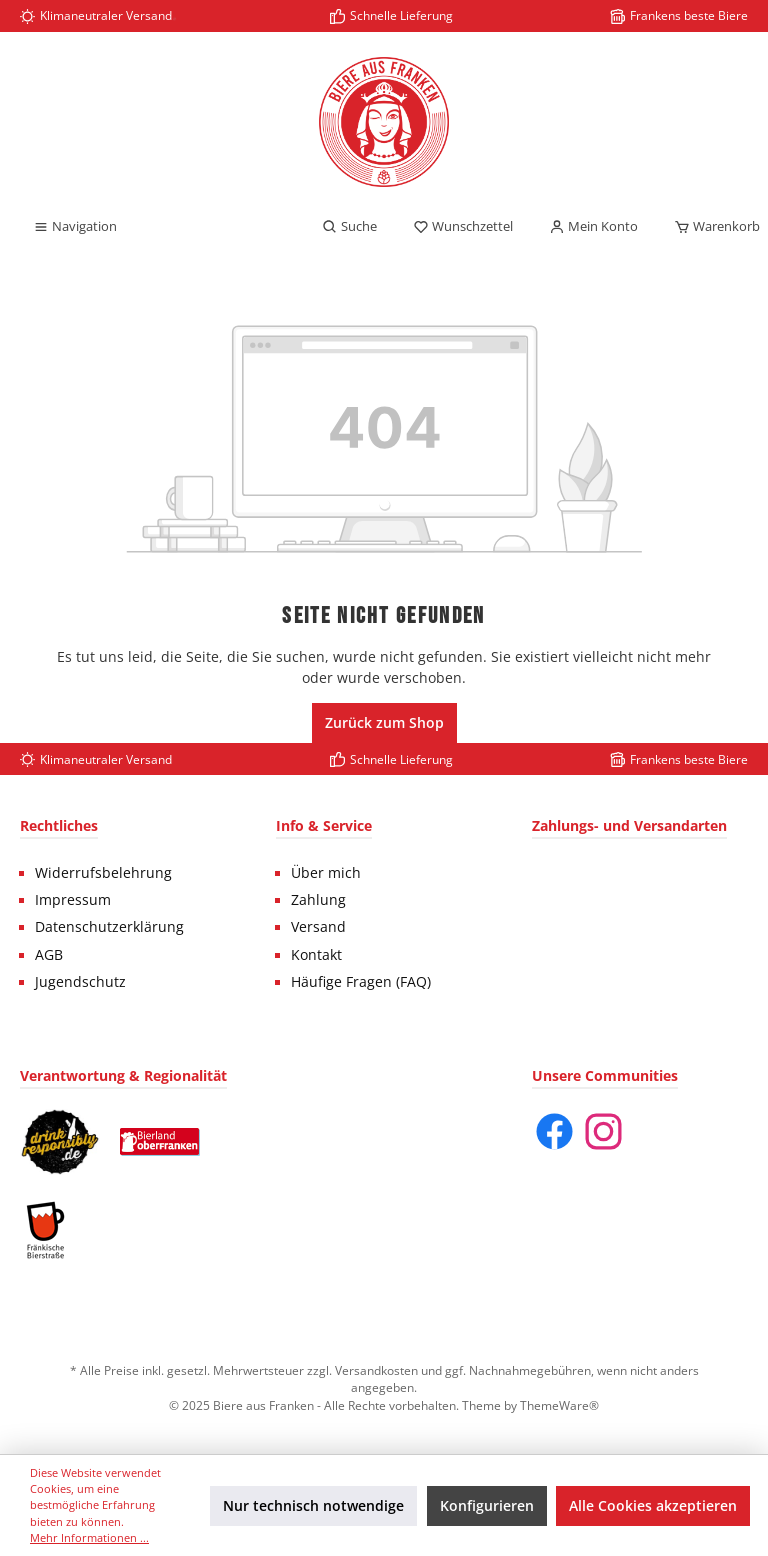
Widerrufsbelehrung (103, 873)
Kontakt (316, 955)
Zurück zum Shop (384, 722)
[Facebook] (554, 1131)
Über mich (326, 873)
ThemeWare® (559, 1405)
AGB (49, 955)
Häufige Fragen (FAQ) (361, 982)
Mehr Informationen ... (89, 1537)
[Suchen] (349, 227)
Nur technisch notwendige (313, 1505)
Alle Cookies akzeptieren (653, 1505)
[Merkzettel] (463, 227)
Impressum (73, 900)
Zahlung (318, 900)
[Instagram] (603, 1131)
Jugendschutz (80, 982)
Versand (318, 927)
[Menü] (75, 227)
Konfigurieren (487, 1505)
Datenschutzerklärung (109, 927)
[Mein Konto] (593, 227)
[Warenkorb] (711, 227)
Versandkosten (376, 1370)
